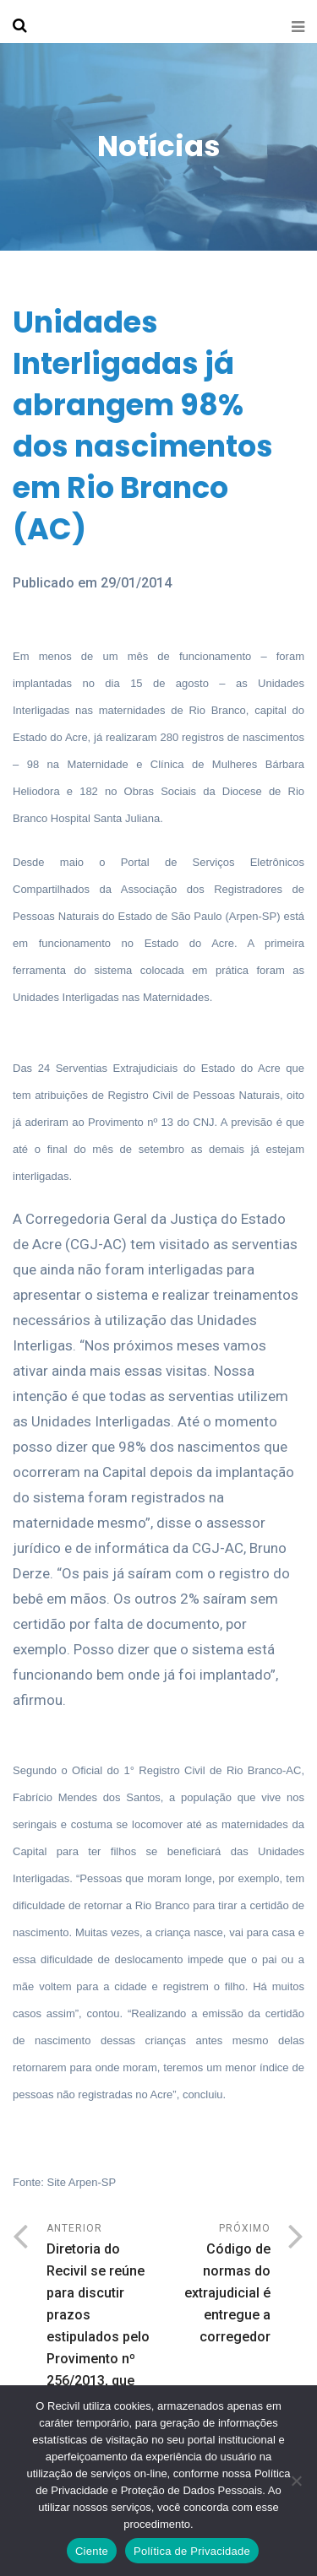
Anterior (102, 2329)
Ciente (91, 2551)
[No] (295, 2480)
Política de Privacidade (192, 2551)
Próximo (215, 2285)
